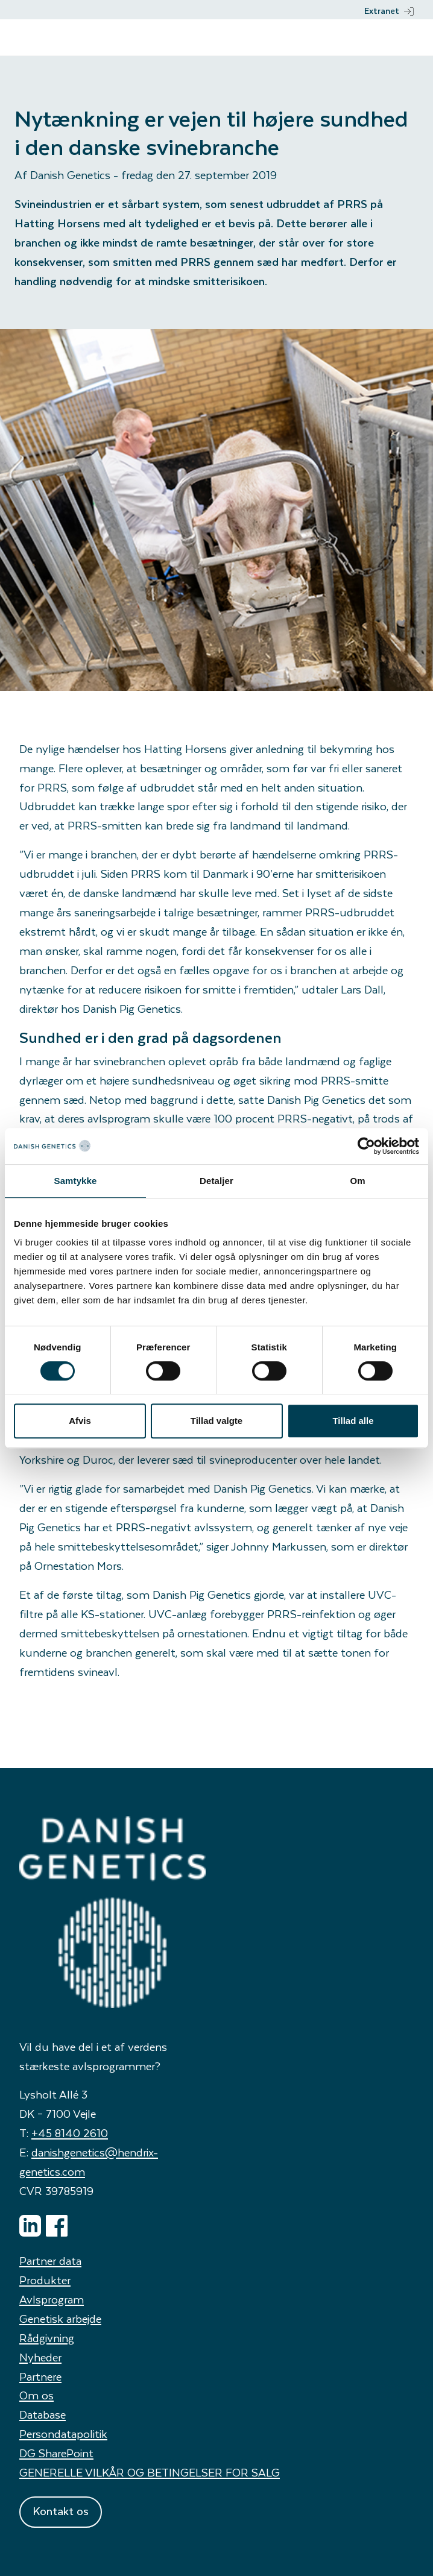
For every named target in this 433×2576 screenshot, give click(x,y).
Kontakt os (61, 2510)
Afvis (80, 1421)
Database (42, 2414)
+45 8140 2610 (69, 2132)
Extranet (389, 10)
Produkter (45, 2279)
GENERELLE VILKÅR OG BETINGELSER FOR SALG (149, 2472)
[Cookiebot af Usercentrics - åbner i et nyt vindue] (366, 1146)
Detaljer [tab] (216, 1181)
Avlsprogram (51, 2299)
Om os (36, 2395)
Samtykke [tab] (75, 1181)
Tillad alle (352, 1421)
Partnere (40, 2376)
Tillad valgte (216, 1421)
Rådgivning (46, 2337)
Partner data (50, 2260)
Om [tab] (357, 1181)
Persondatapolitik (63, 2433)
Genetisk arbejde (60, 2318)
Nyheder (40, 2357)
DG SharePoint (56, 2452)
